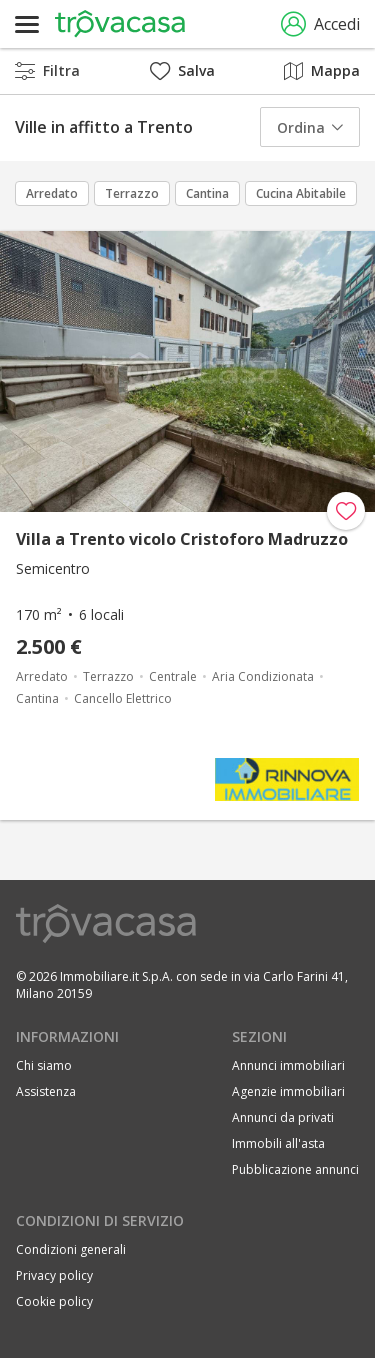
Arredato (52, 193)
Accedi (320, 24)
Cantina (207, 193)
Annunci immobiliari (288, 1065)
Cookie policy (54, 1301)
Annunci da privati (283, 1117)
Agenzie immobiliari (288, 1091)
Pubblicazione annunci (295, 1169)
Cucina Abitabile (301, 193)
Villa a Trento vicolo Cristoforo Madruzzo (182, 539)
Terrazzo (132, 193)
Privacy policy (54, 1275)
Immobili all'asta (278, 1143)
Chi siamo (44, 1065)
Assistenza (46, 1091)
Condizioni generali (71, 1249)
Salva (182, 70)
